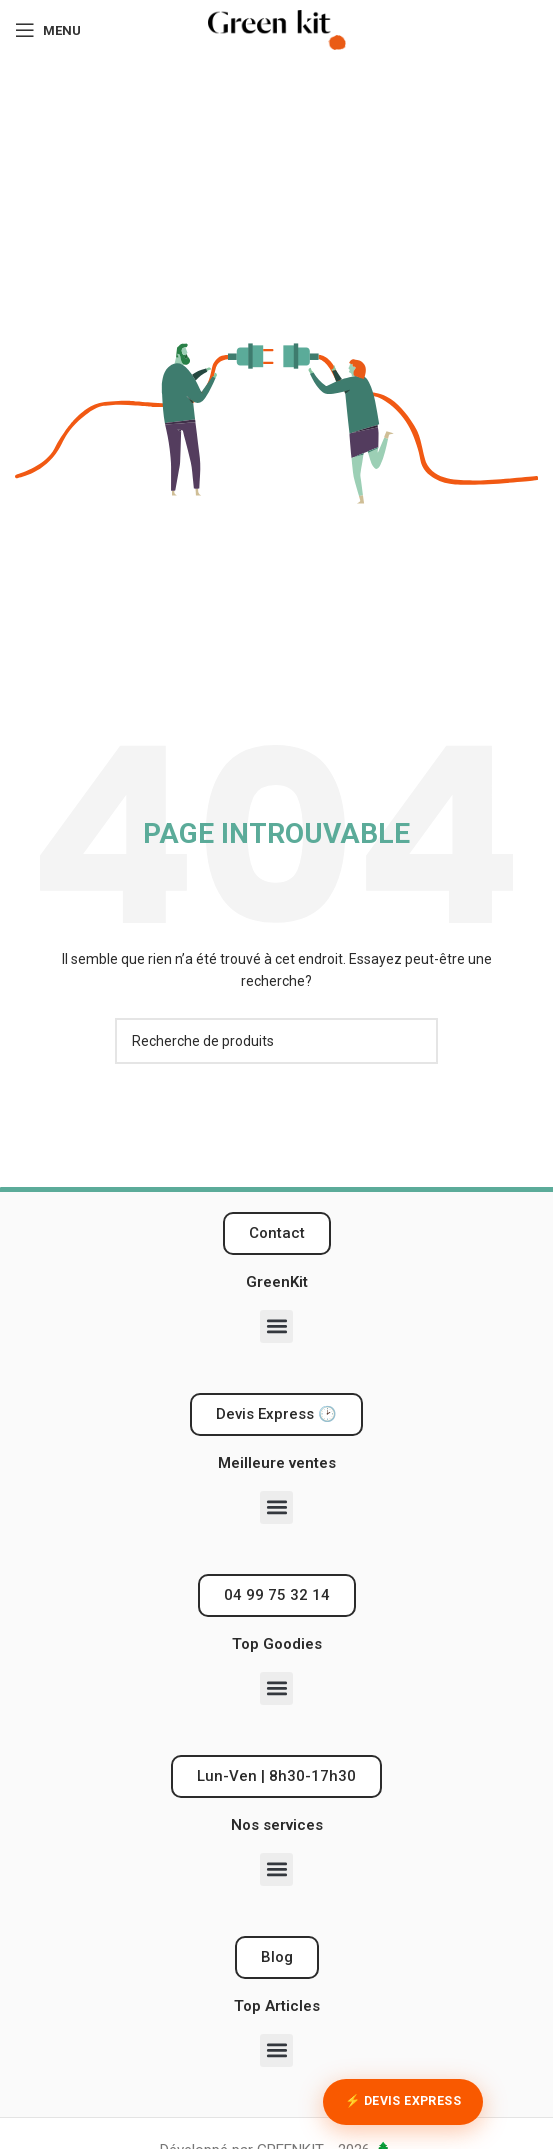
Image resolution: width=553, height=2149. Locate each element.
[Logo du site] (277, 29)
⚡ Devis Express (403, 2101)
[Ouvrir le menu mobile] (48, 30)
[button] (276, 1326)
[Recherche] (277, 1041)
